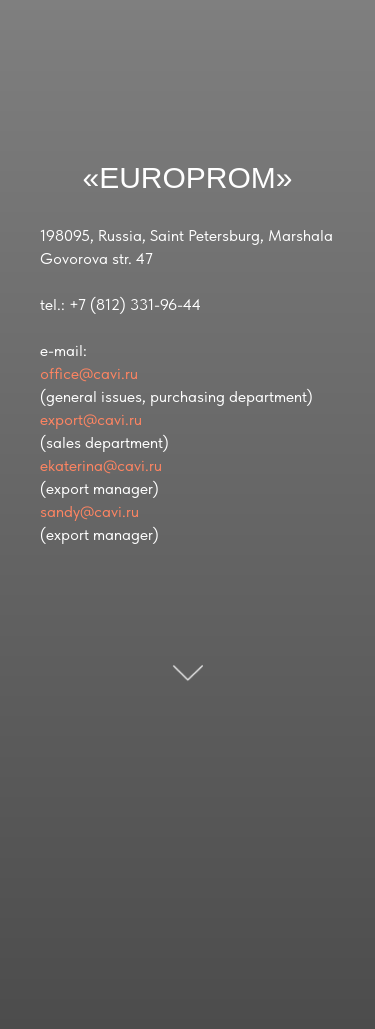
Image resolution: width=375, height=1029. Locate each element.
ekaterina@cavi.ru (101, 465)
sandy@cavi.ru (89, 511)
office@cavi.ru (89, 373)
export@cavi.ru (91, 419)
